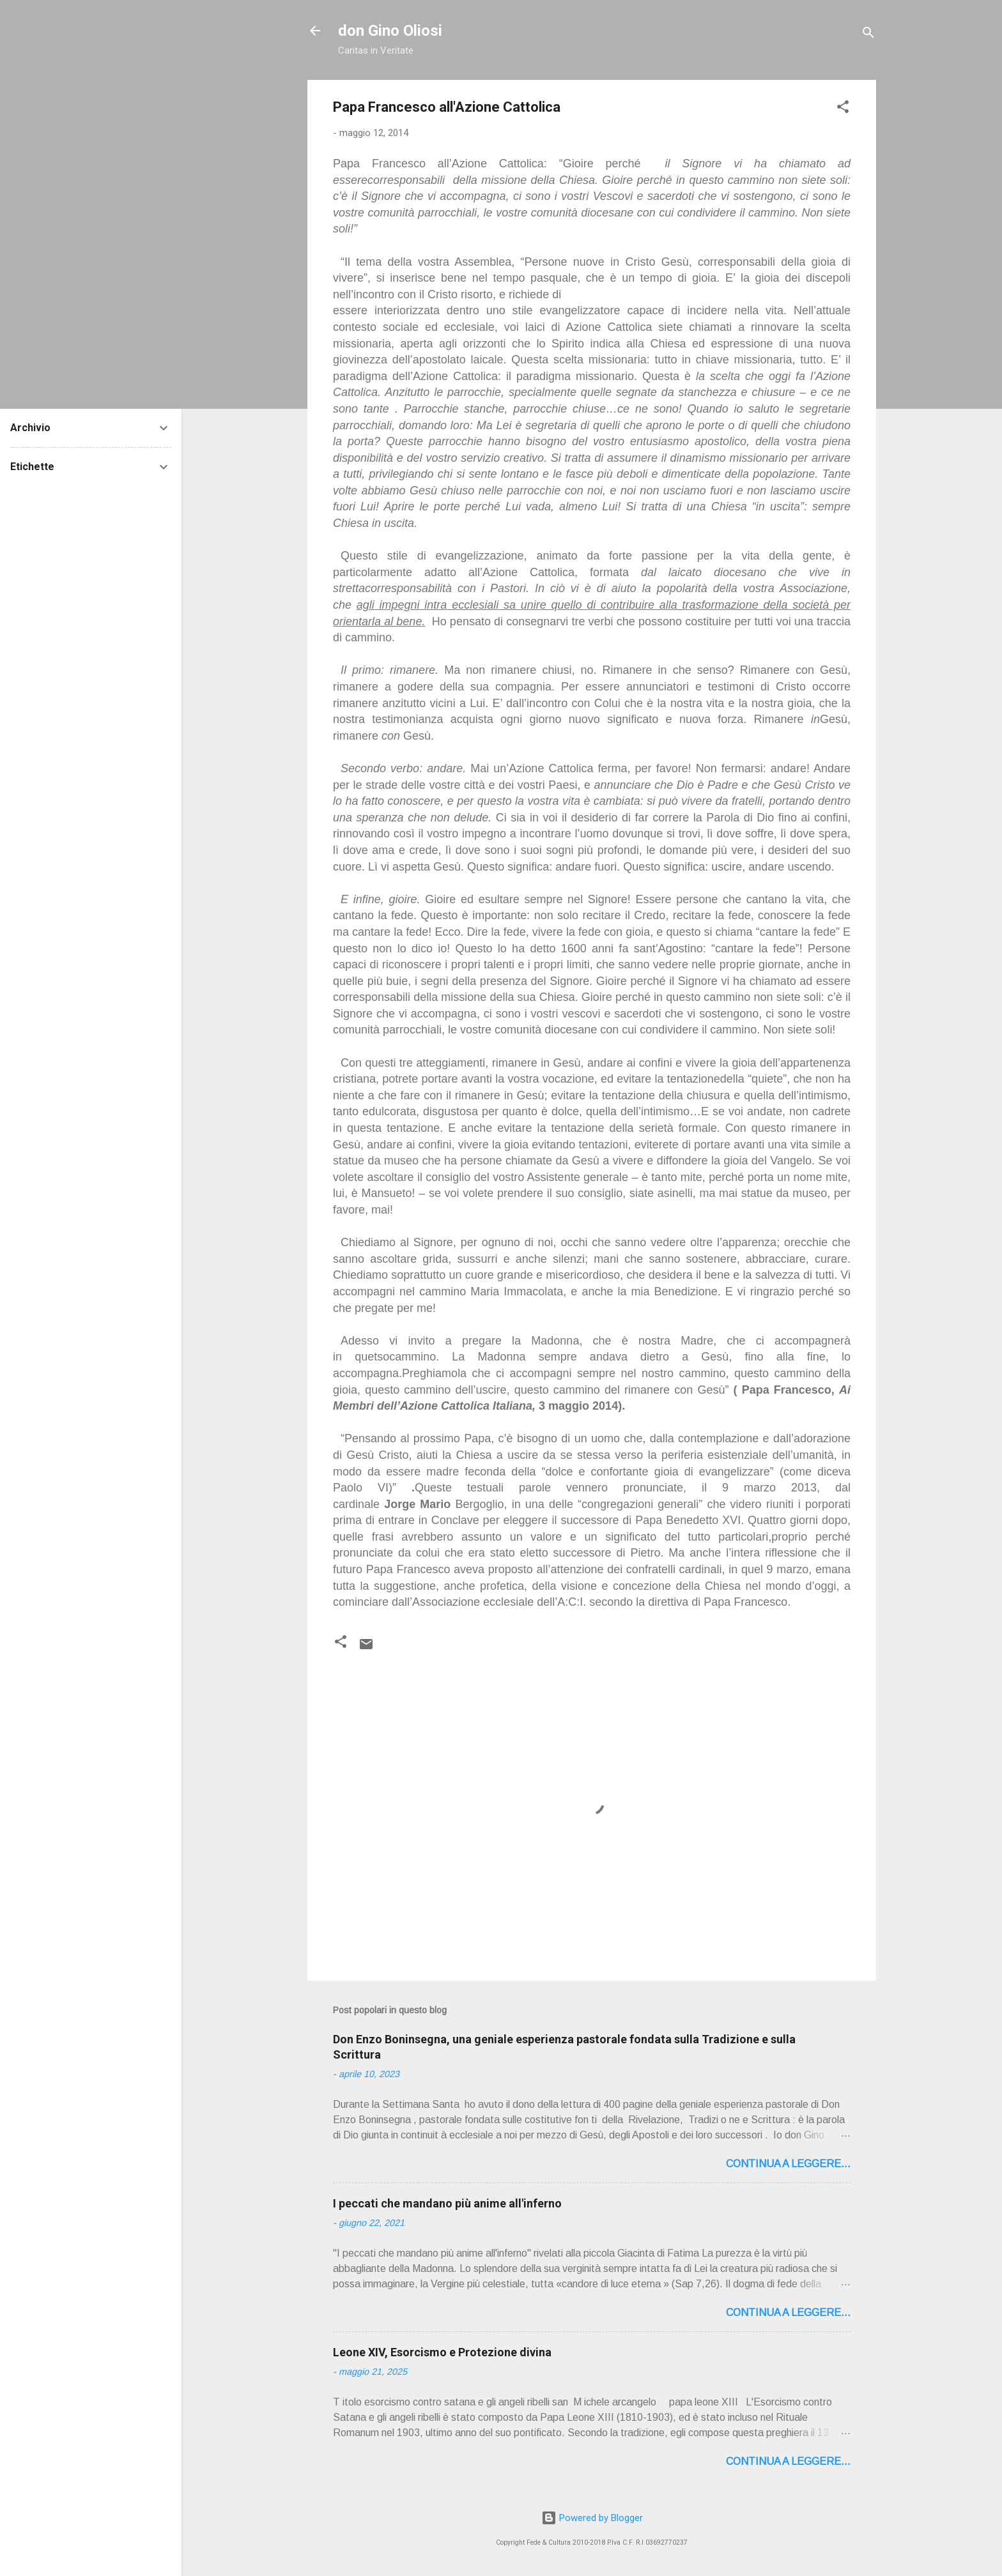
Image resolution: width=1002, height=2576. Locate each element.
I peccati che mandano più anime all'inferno (447, 2203)
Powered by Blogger (592, 2518)
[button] (843, 109)
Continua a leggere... (788, 2163)
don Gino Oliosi (390, 31)
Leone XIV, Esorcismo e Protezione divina (442, 2352)
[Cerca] (868, 34)
